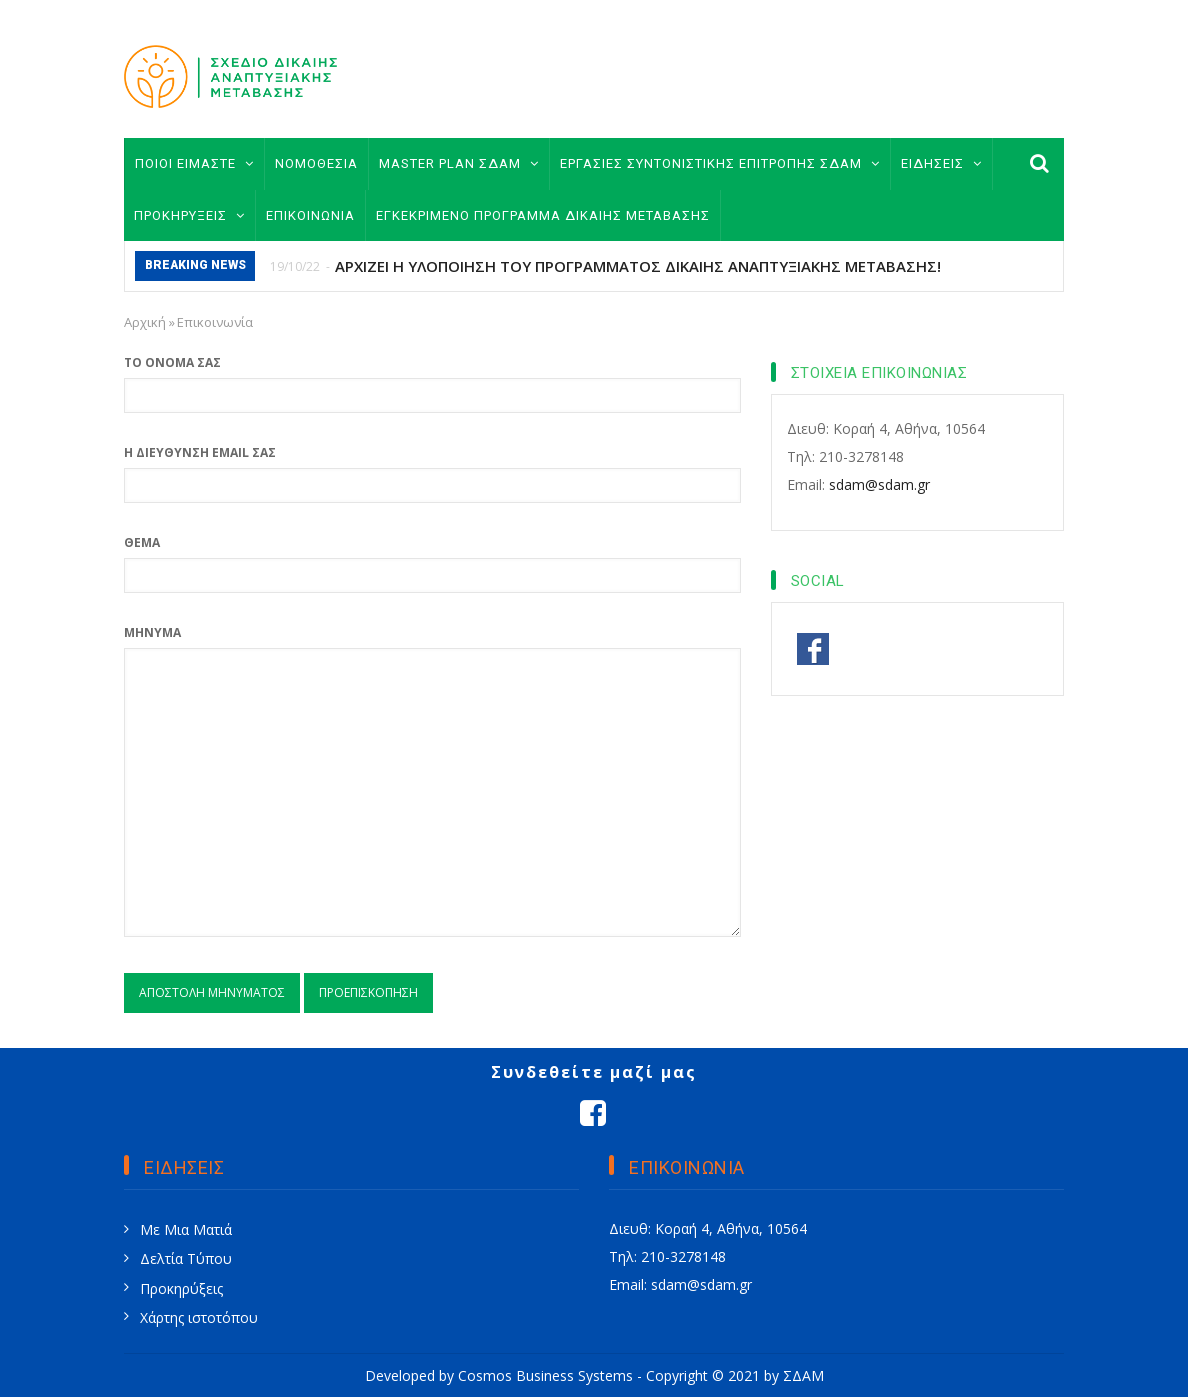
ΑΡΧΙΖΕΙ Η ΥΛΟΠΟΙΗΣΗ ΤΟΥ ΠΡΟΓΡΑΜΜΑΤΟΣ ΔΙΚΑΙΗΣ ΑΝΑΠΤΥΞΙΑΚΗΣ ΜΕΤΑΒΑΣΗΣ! (638, 266)
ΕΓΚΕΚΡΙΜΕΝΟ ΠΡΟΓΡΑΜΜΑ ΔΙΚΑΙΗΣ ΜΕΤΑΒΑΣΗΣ (543, 215)
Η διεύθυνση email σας (200, 452)
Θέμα (142, 542)
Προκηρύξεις (181, 1288)
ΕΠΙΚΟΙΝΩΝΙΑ (310, 215)
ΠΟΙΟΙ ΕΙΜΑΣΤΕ (194, 163)
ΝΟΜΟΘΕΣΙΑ (316, 163)
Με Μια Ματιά (186, 1229)
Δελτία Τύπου (186, 1258)
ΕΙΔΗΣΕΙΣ (941, 163)
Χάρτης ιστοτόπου (199, 1317)
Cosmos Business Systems (545, 1375)
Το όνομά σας (172, 362)
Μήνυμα (152, 632)
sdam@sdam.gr (879, 484)
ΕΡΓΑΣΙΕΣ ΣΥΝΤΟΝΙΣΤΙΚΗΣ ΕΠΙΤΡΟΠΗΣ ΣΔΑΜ (720, 163)
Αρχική (145, 322)
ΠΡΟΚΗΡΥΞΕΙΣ (189, 215)
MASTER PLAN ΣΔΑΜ (459, 163)
